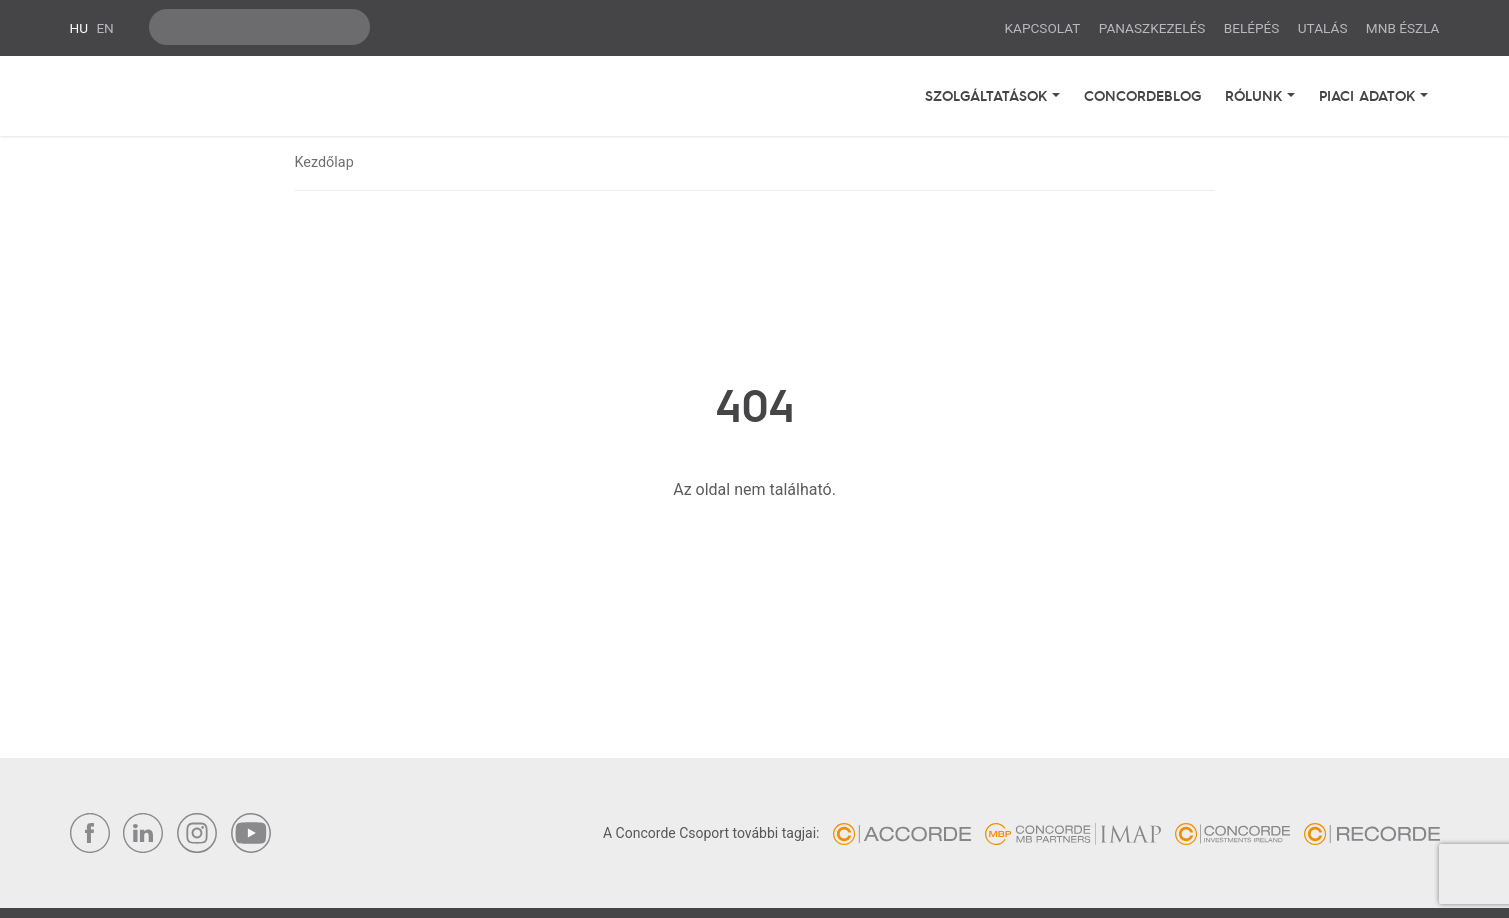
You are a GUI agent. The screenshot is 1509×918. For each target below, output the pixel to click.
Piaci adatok (1369, 95)
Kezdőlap (324, 162)
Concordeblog (1142, 95)
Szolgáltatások (988, 95)
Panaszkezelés (1152, 28)
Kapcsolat (1043, 28)
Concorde (180, 95)
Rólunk (1256, 95)
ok (350, 27)
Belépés (1252, 28)
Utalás (1323, 28)
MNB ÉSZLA (1403, 28)
